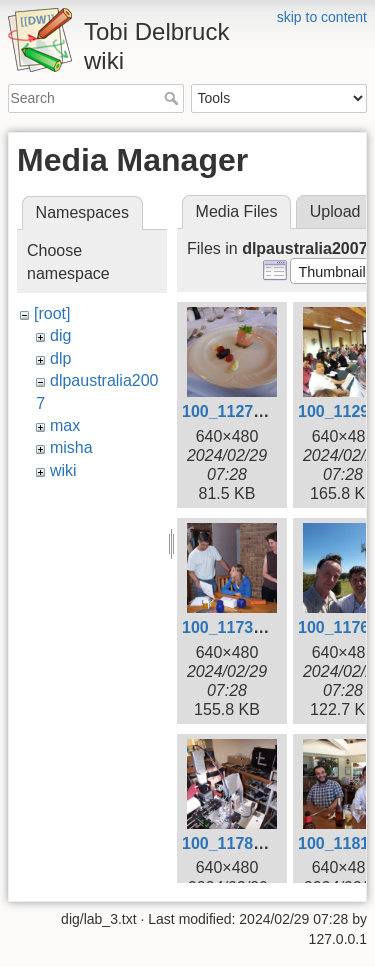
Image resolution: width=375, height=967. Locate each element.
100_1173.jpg (232, 627)
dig (60, 335)
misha (71, 447)
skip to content (322, 17)
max (65, 425)
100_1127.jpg (232, 411)
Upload (335, 211)
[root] (52, 313)
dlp (60, 358)
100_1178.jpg (232, 843)
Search (173, 98)
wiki (63, 470)
